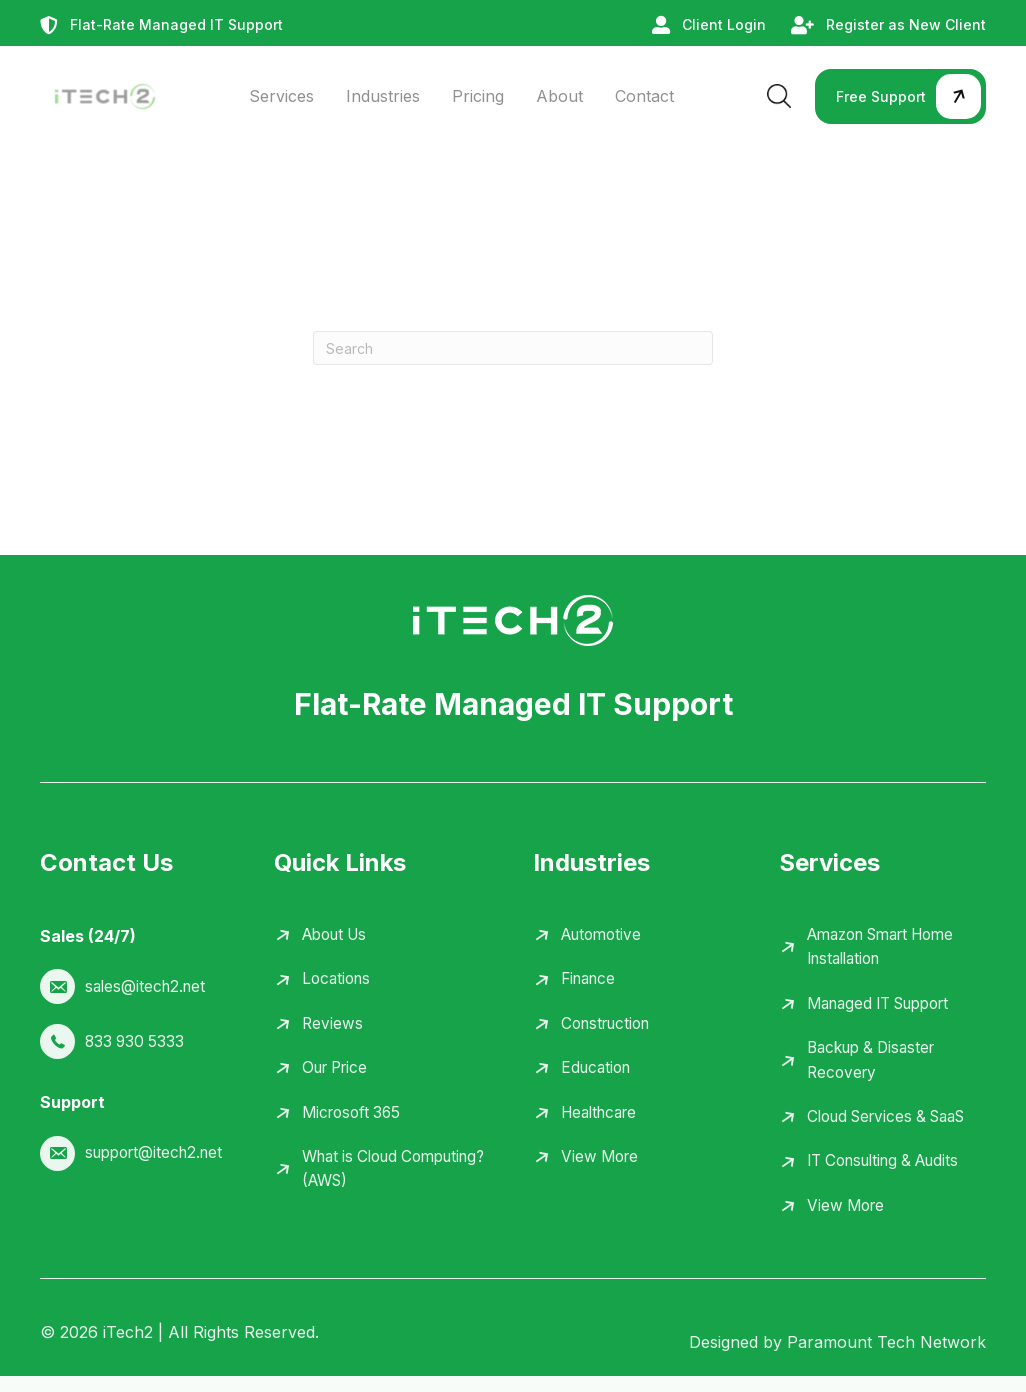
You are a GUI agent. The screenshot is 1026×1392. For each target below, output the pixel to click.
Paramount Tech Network (886, 1358)
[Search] (513, 348)
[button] (900, 96)
